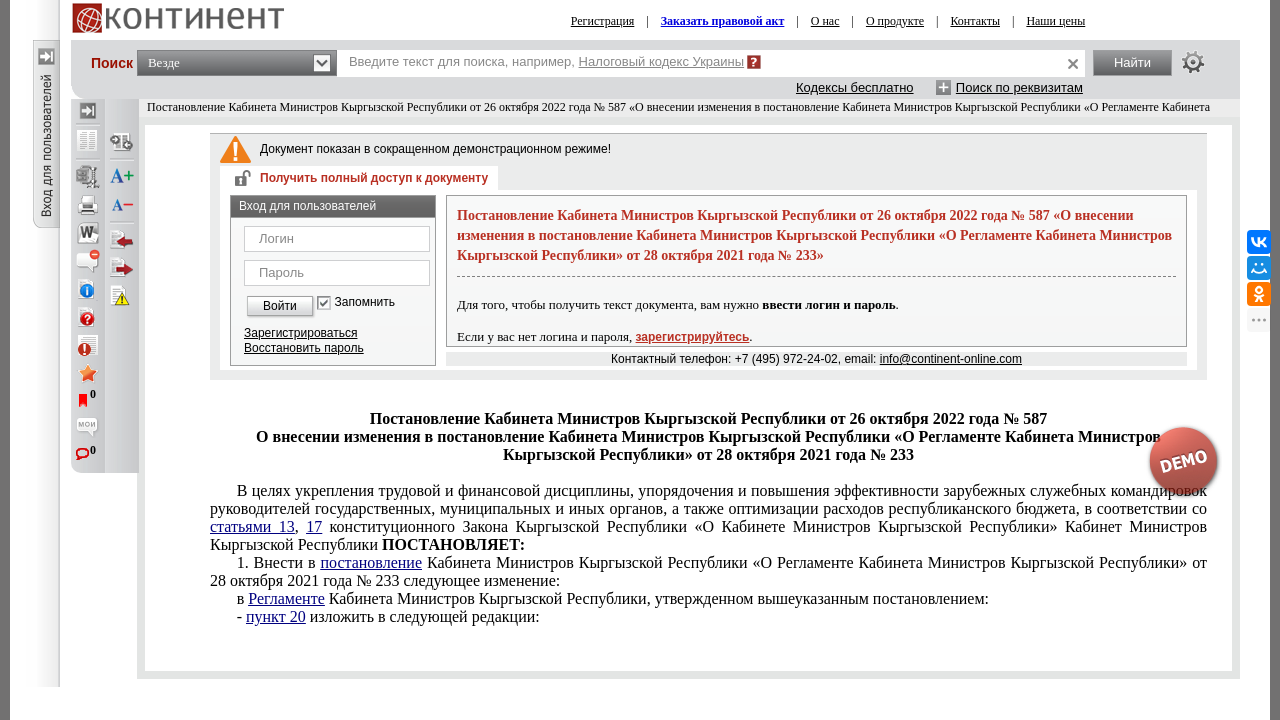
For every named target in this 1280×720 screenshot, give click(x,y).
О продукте (895, 21)
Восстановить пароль (304, 348)
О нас (825, 21)
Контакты (975, 21)
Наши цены (1055, 21)
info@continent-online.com (951, 359)
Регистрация (603, 21)
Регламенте (286, 598)
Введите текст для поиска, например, (546, 61)
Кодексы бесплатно (855, 87)
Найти (1132, 62)
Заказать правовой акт (723, 21)
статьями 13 (252, 526)
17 (314, 526)
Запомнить (365, 302)
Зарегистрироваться (300, 333)
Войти (280, 306)
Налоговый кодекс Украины (662, 61)
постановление (371, 562)
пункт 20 (276, 616)
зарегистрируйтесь (693, 337)
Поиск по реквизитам (1019, 87)
